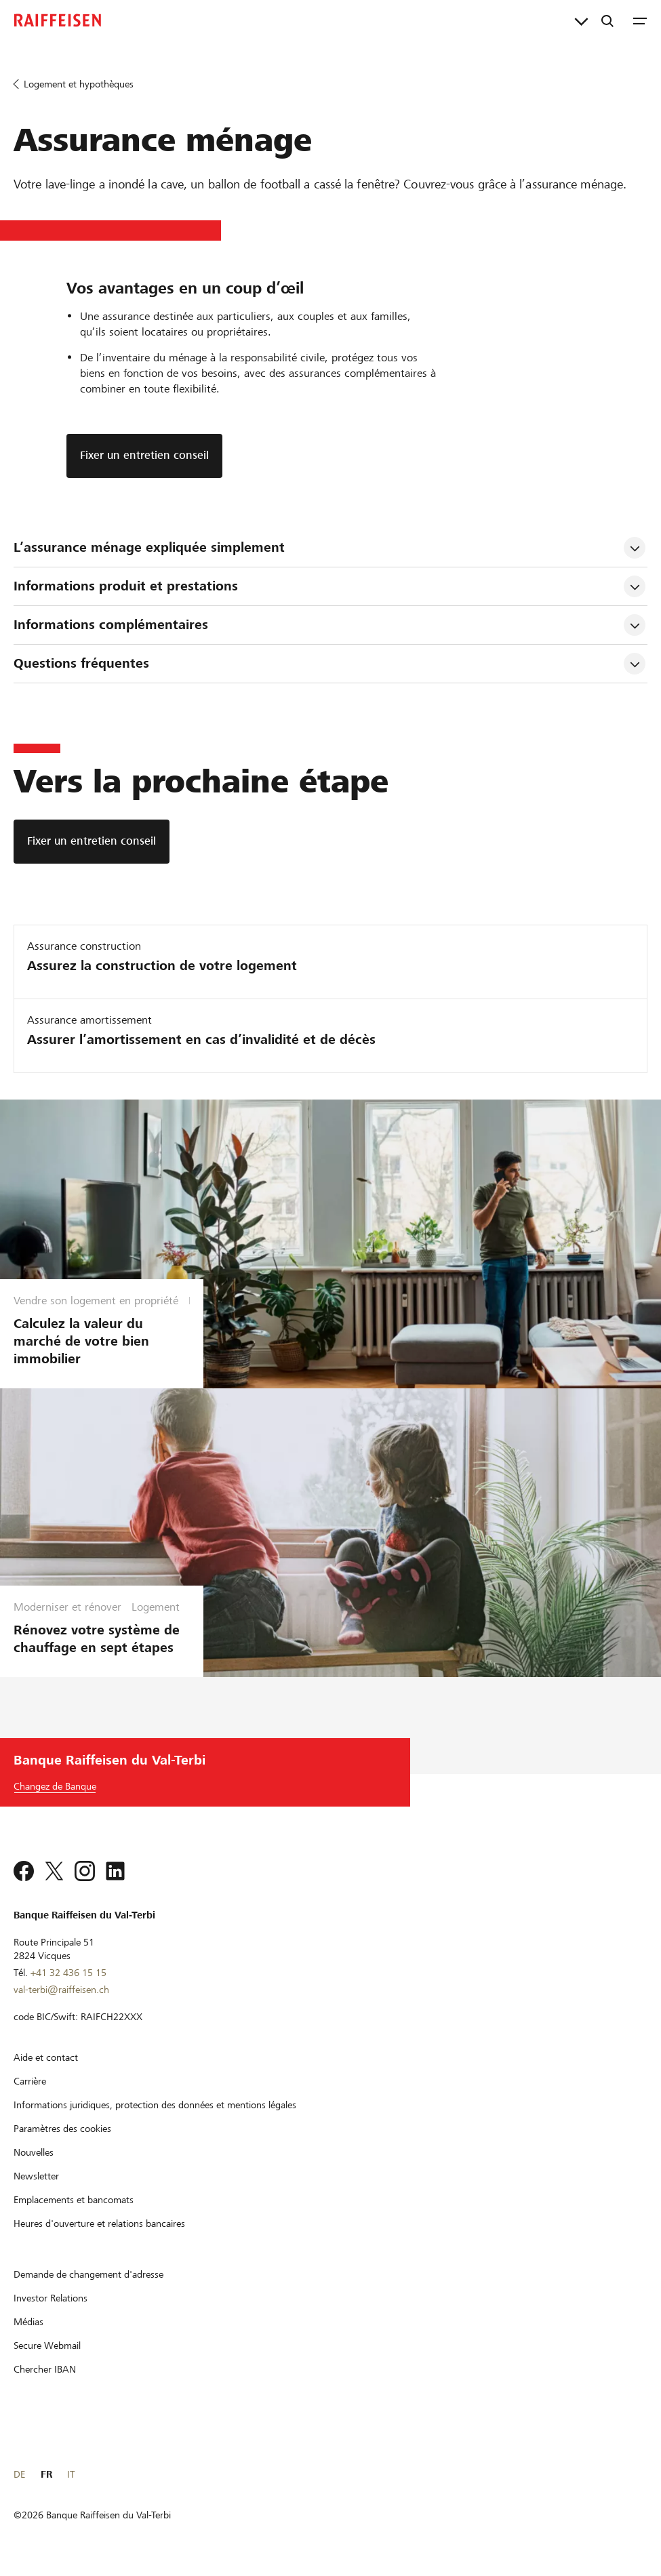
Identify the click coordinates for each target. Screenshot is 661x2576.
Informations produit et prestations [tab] (126, 586)
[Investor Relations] (50, 2298)
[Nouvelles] (34, 2152)
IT (71, 2474)
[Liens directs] (581, 20)
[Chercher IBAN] (45, 2369)
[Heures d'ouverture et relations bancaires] (99, 2223)
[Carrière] (30, 2081)
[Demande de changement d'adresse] (88, 2274)
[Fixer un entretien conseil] (91, 842)
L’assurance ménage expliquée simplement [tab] (149, 547)
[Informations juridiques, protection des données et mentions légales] (155, 2104)
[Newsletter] (36, 2176)
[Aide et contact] (46, 2057)
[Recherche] (607, 20)
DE (19, 2474)
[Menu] (640, 20)
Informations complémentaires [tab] (111, 624)
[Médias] (28, 2321)
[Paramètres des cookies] (62, 2128)
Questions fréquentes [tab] (81, 663)
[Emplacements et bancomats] (74, 2199)
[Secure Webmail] (47, 2345)
